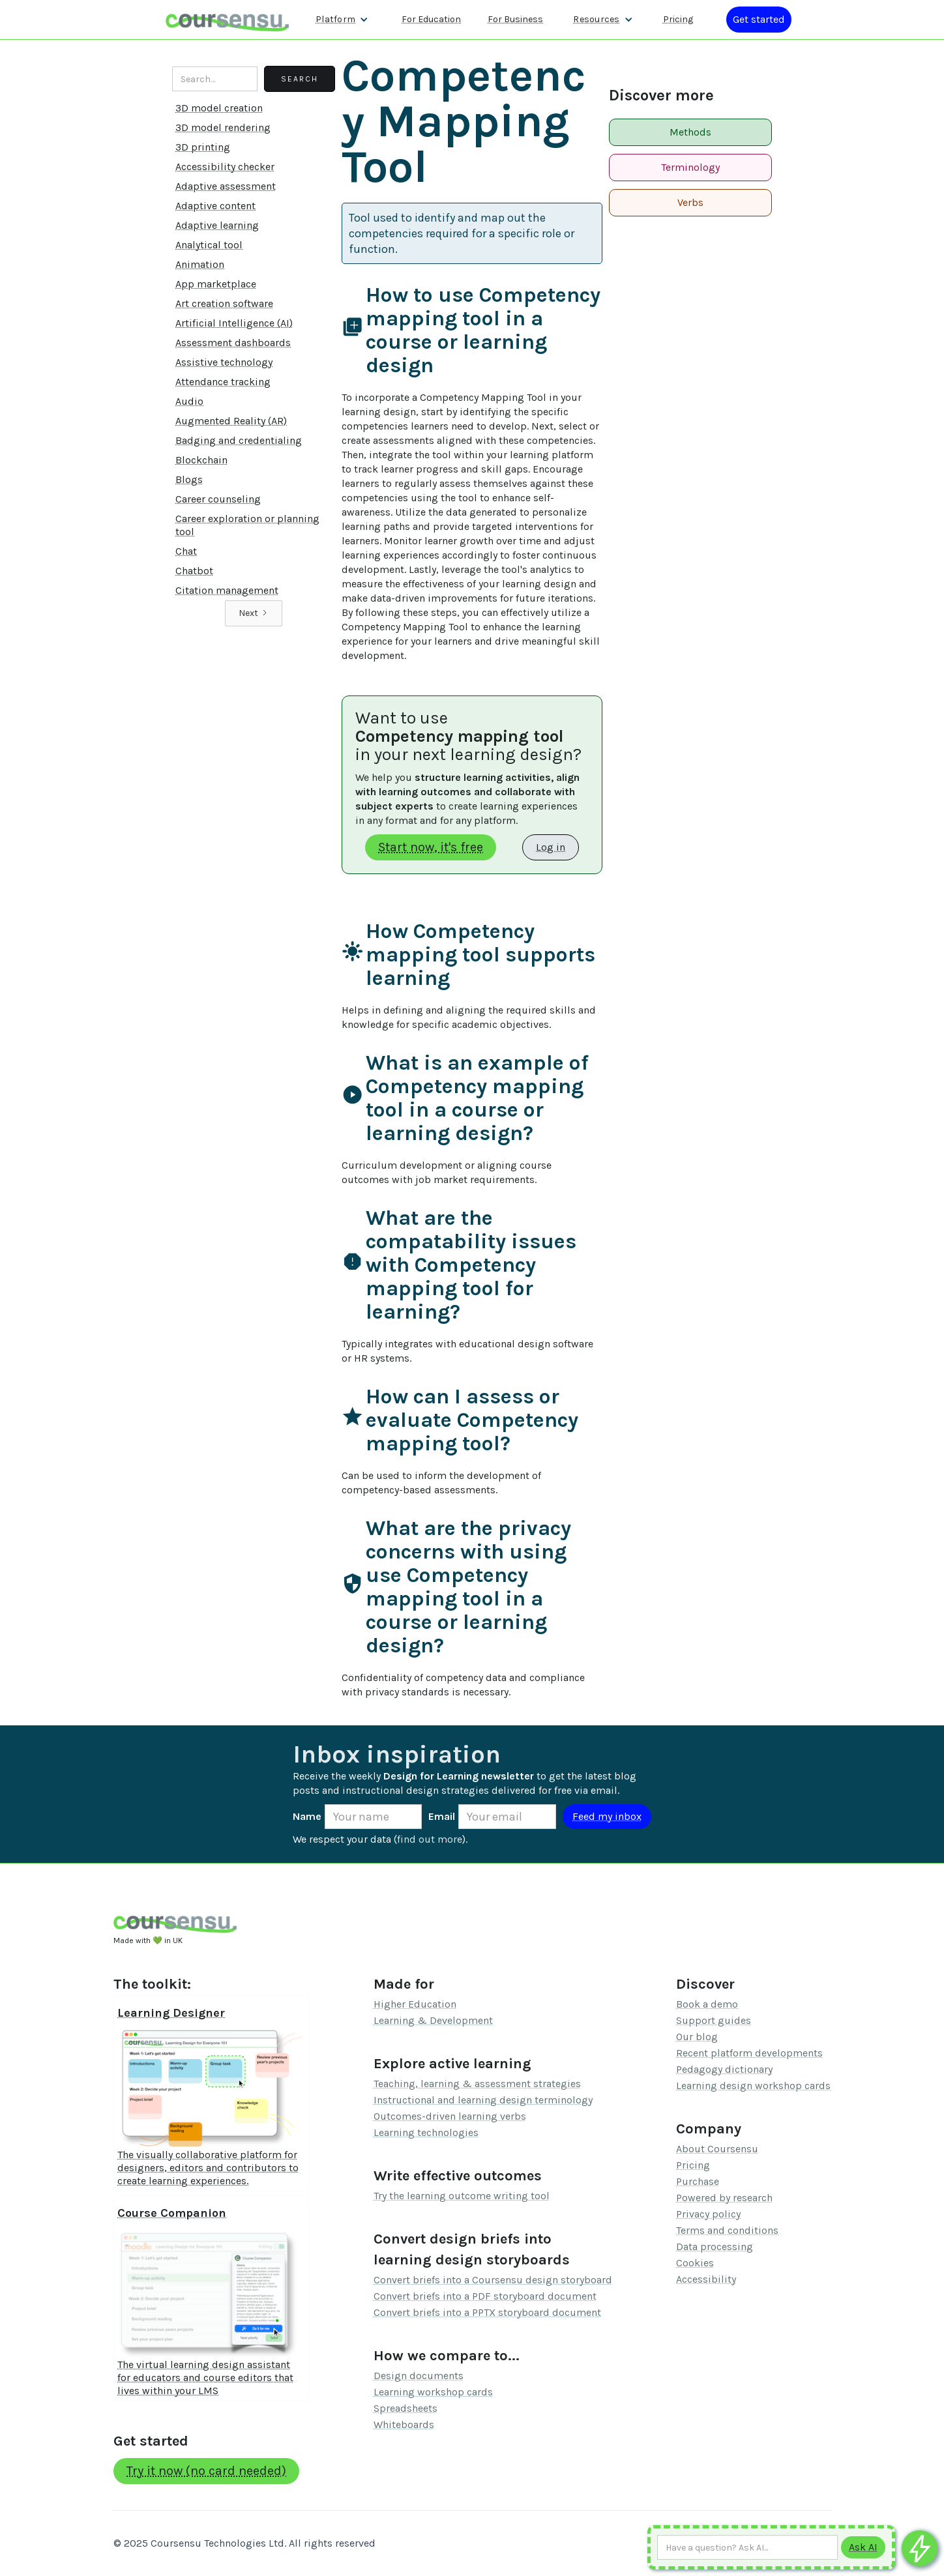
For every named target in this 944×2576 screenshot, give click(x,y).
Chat (186, 551)
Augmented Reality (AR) (231, 421)
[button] (342, 19)
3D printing (202, 147)
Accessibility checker (224, 166)
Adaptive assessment (225, 186)
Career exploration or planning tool (247, 525)
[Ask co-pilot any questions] (919, 2548)
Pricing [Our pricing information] (678, 19)
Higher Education (415, 2004)
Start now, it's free (430, 847)
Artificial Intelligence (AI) (234, 323)
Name (307, 1816)
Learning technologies (426, 2132)
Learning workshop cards (433, 2392)
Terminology (690, 167)
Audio (189, 401)
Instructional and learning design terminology (483, 2100)
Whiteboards (404, 2424)
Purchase (697, 2181)
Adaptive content (215, 205)
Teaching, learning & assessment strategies (477, 2083)
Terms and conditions (727, 2230)
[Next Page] (253, 613)
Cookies (695, 2263)
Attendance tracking (223, 381)
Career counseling (218, 499)
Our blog (697, 2036)
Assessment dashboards (233, 342)
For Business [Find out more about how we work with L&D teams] (515, 19)
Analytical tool (209, 245)
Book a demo (707, 2004)
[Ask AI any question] (747, 2547)
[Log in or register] (758, 20)
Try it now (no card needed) (206, 2470)
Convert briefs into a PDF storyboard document (485, 2296)
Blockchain (201, 460)
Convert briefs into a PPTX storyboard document (487, 2312)
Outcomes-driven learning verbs (450, 2116)
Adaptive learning (217, 225)
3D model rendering (223, 127)
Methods (690, 132)
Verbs (690, 202)
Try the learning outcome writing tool (462, 2195)
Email (441, 1816)
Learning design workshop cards (753, 2085)
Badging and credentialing (238, 440)
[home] (227, 19)
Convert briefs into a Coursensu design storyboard (493, 2280)
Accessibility (706, 2279)
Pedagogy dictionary (724, 2069)
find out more (429, 1839)
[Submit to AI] (863, 2547)
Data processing (714, 2246)
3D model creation (219, 108)
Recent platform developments (749, 2053)
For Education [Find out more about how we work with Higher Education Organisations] (431, 19)
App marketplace (215, 284)
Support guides (713, 2020)
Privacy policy (708, 2214)
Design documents (419, 2375)
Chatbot (194, 570)
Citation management (226, 590)
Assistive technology (224, 362)
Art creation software (224, 303)
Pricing (693, 2165)
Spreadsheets (405, 2408)
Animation (199, 264)
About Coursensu (717, 2149)
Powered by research (724, 2197)
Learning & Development (433, 2020)
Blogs (189, 479)
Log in (550, 847)
